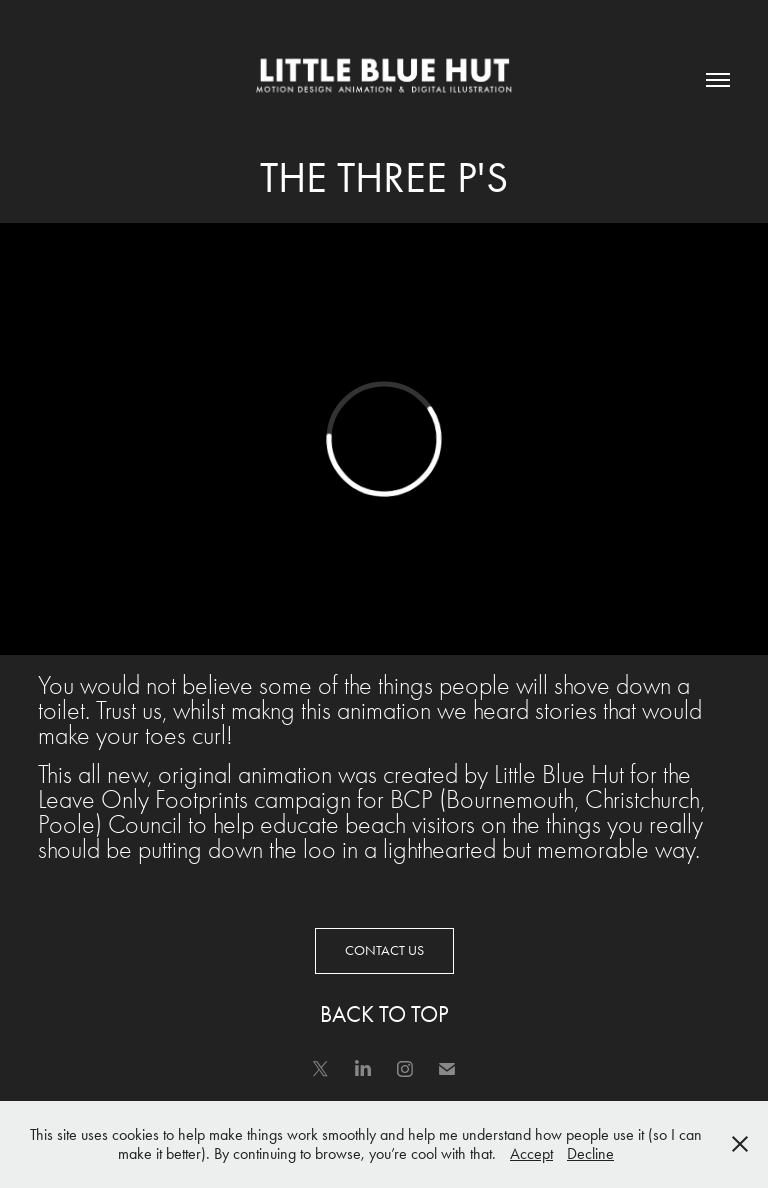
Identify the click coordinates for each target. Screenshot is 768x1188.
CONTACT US (384, 950)
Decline (590, 1153)
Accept (531, 1153)
